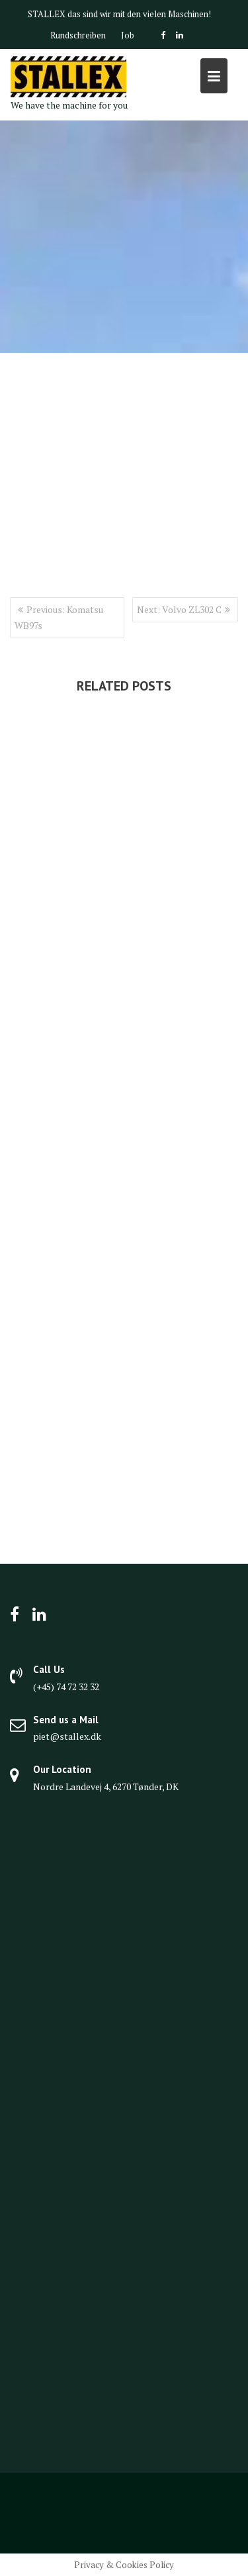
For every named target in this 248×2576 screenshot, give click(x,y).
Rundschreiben (78, 35)
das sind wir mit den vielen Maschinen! (139, 14)
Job (127, 35)
